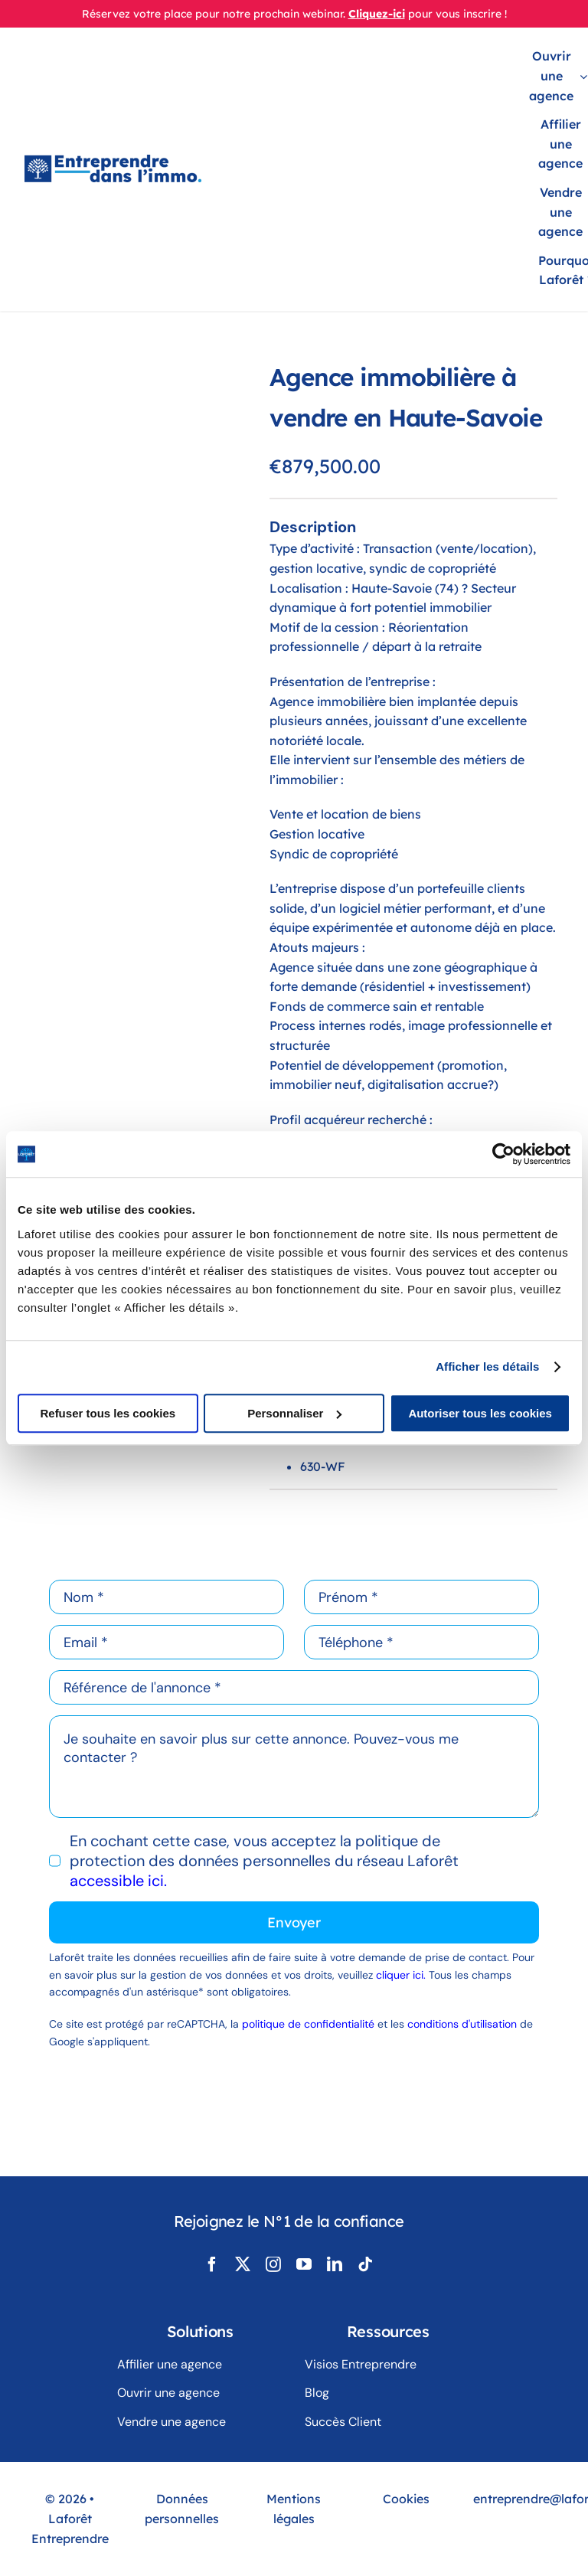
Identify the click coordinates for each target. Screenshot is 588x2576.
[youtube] (304, 2264)
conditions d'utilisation (462, 2024)
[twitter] (242, 2264)
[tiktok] (365, 2264)
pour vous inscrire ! (457, 14)
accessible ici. (118, 1881)
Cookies (406, 2498)
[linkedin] (334, 2264)
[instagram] (273, 2264)
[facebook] (212, 2264)
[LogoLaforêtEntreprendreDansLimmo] (112, 162)
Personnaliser (294, 1413)
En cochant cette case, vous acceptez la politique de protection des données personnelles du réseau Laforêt (264, 1861)
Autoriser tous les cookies (480, 1413)
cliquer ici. (402, 1975)
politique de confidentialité (308, 2024)
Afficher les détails (487, 1366)
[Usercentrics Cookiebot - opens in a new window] (503, 1154)
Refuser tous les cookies (107, 1413)
